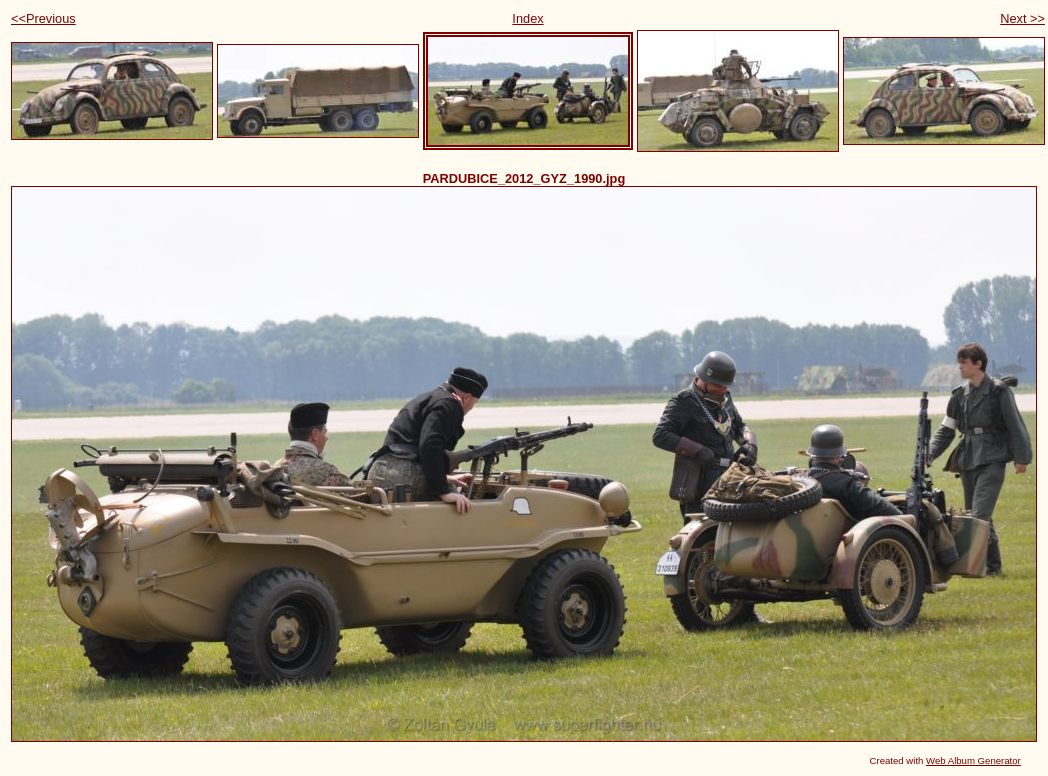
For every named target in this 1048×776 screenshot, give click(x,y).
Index (527, 18)
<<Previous (43, 18)
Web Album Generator (973, 760)
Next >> (1022, 18)
